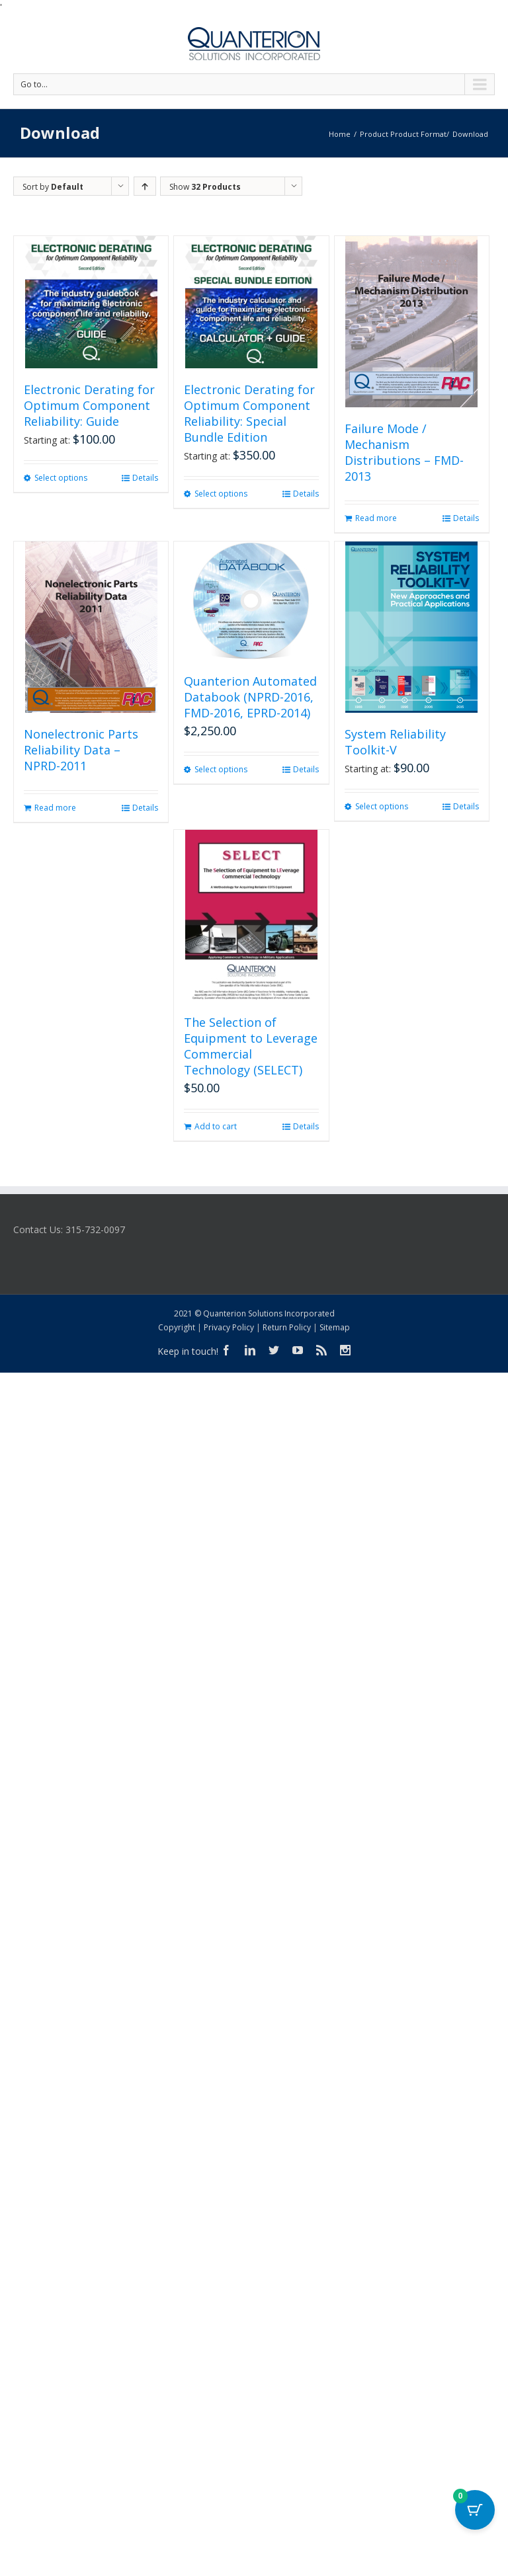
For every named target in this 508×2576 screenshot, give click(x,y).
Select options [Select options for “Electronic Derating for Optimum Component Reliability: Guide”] (60, 477)
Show (205, 186)
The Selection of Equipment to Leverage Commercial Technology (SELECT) (251, 1046)
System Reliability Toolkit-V (395, 742)
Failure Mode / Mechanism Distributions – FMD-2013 (404, 452)
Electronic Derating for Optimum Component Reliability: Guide (89, 405)
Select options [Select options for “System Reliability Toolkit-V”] (381, 806)
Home (340, 134)
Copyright (176, 1327)
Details (145, 477)
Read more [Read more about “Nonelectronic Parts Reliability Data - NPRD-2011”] (55, 807)
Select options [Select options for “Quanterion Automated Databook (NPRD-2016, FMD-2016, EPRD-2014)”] (220, 769)
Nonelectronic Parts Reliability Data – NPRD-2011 (81, 750)
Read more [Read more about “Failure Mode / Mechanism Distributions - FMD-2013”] (376, 518)
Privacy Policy (229, 1327)
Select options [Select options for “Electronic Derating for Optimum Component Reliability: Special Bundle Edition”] (220, 493)
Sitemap (334, 1327)
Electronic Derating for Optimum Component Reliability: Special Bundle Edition (249, 413)
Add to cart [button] (215, 1126)
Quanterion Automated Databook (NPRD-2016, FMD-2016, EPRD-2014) (250, 697)
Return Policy (287, 1327)
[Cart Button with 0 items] (475, 2510)
